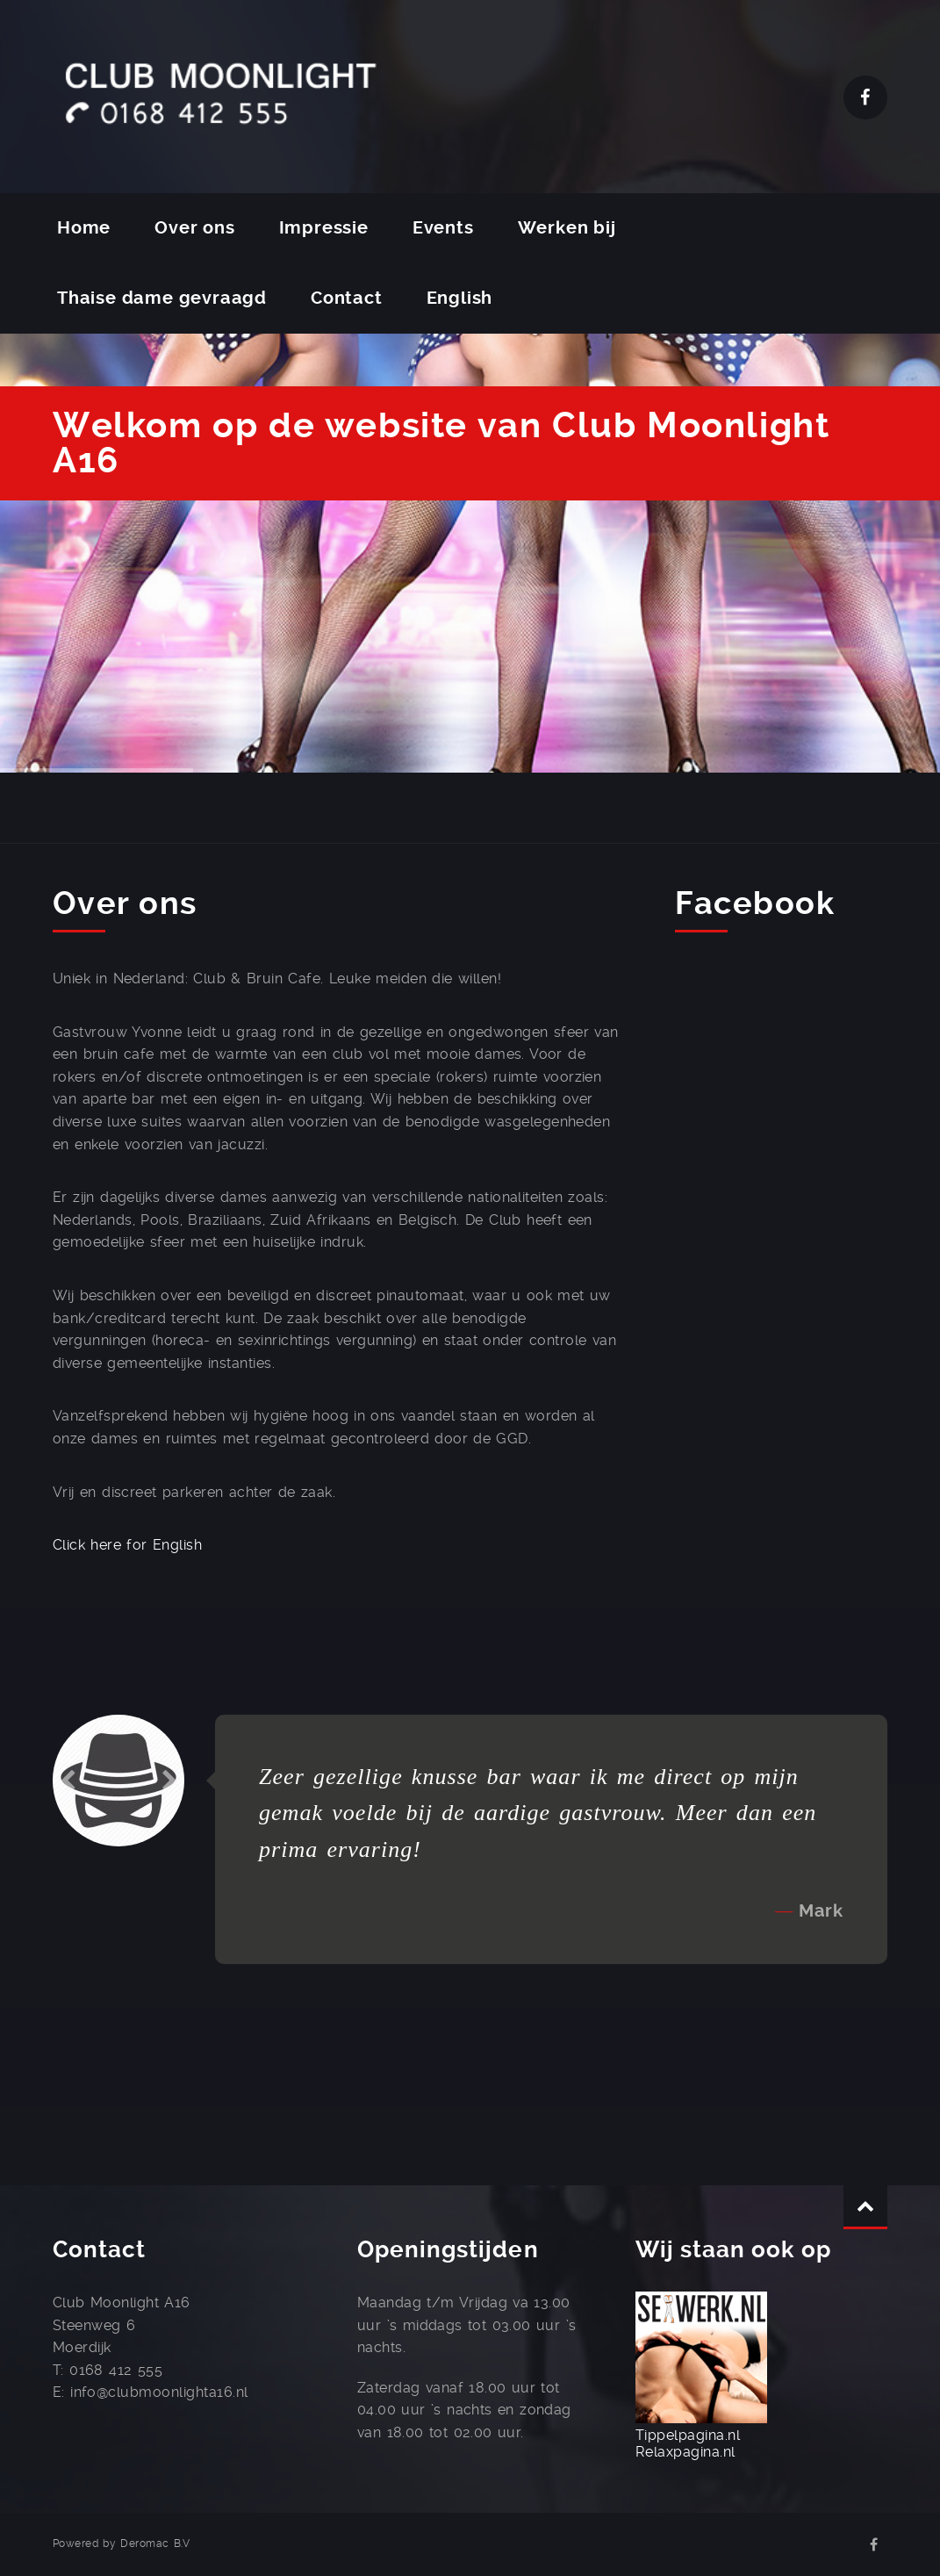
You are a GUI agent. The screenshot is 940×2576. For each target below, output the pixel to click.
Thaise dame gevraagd (162, 298)
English (460, 298)
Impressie (324, 228)
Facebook (865, 97)
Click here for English (127, 1544)
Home (84, 228)
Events (443, 228)
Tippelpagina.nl (687, 2435)
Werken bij (567, 228)
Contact (347, 298)
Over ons (194, 228)
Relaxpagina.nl (685, 2451)
